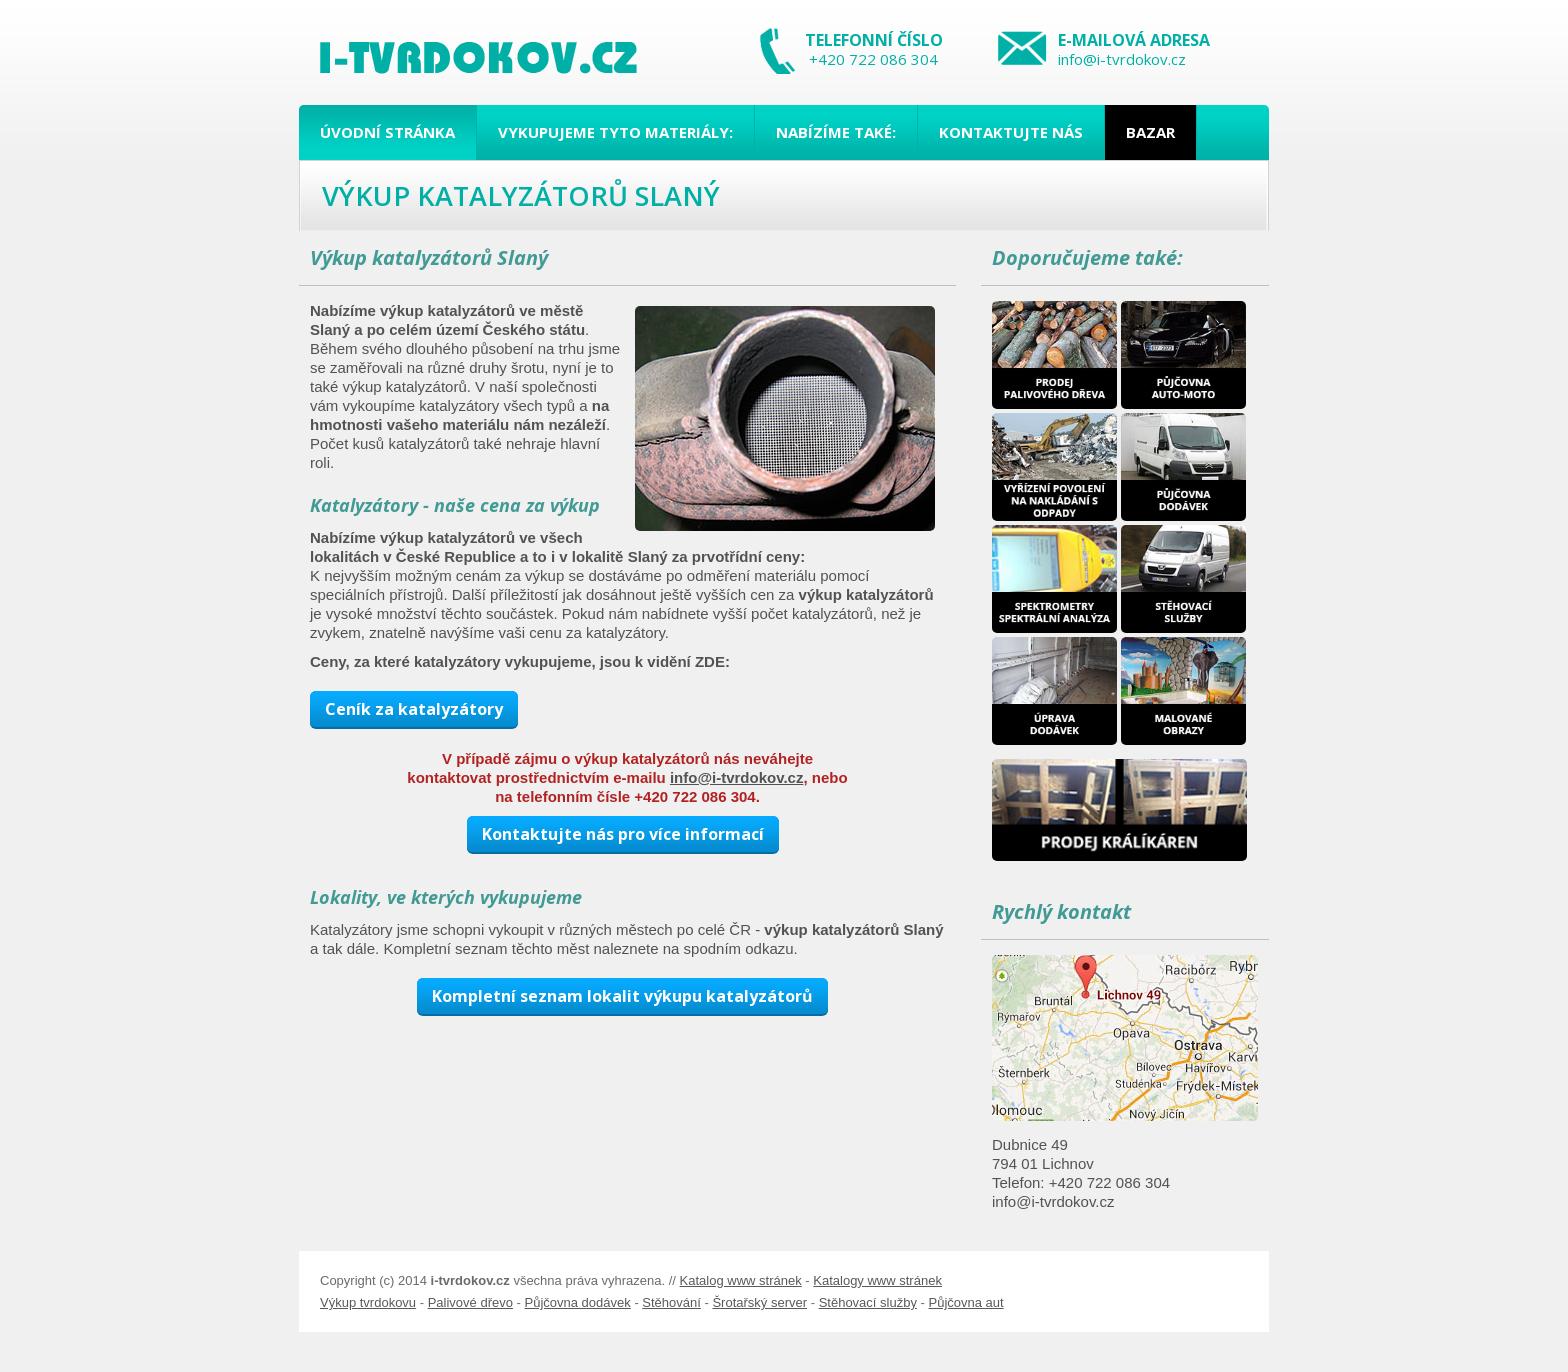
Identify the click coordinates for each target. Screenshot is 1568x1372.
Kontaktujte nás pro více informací (623, 834)
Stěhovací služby (868, 1302)
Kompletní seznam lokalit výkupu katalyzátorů (622, 996)
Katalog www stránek (741, 1280)
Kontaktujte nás (1011, 132)
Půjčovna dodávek (578, 1302)
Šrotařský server (759, 1302)
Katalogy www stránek (877, 1280)
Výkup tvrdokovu (368, 1302)
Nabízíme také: (836, 132)
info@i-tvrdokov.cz (1122, 59)
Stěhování (671, 1302)
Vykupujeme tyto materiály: (615, 132)
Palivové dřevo (470, 1302)
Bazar (1150, 132)
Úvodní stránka (387, 132)
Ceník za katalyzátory (414, 709)
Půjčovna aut (965, 1302)
